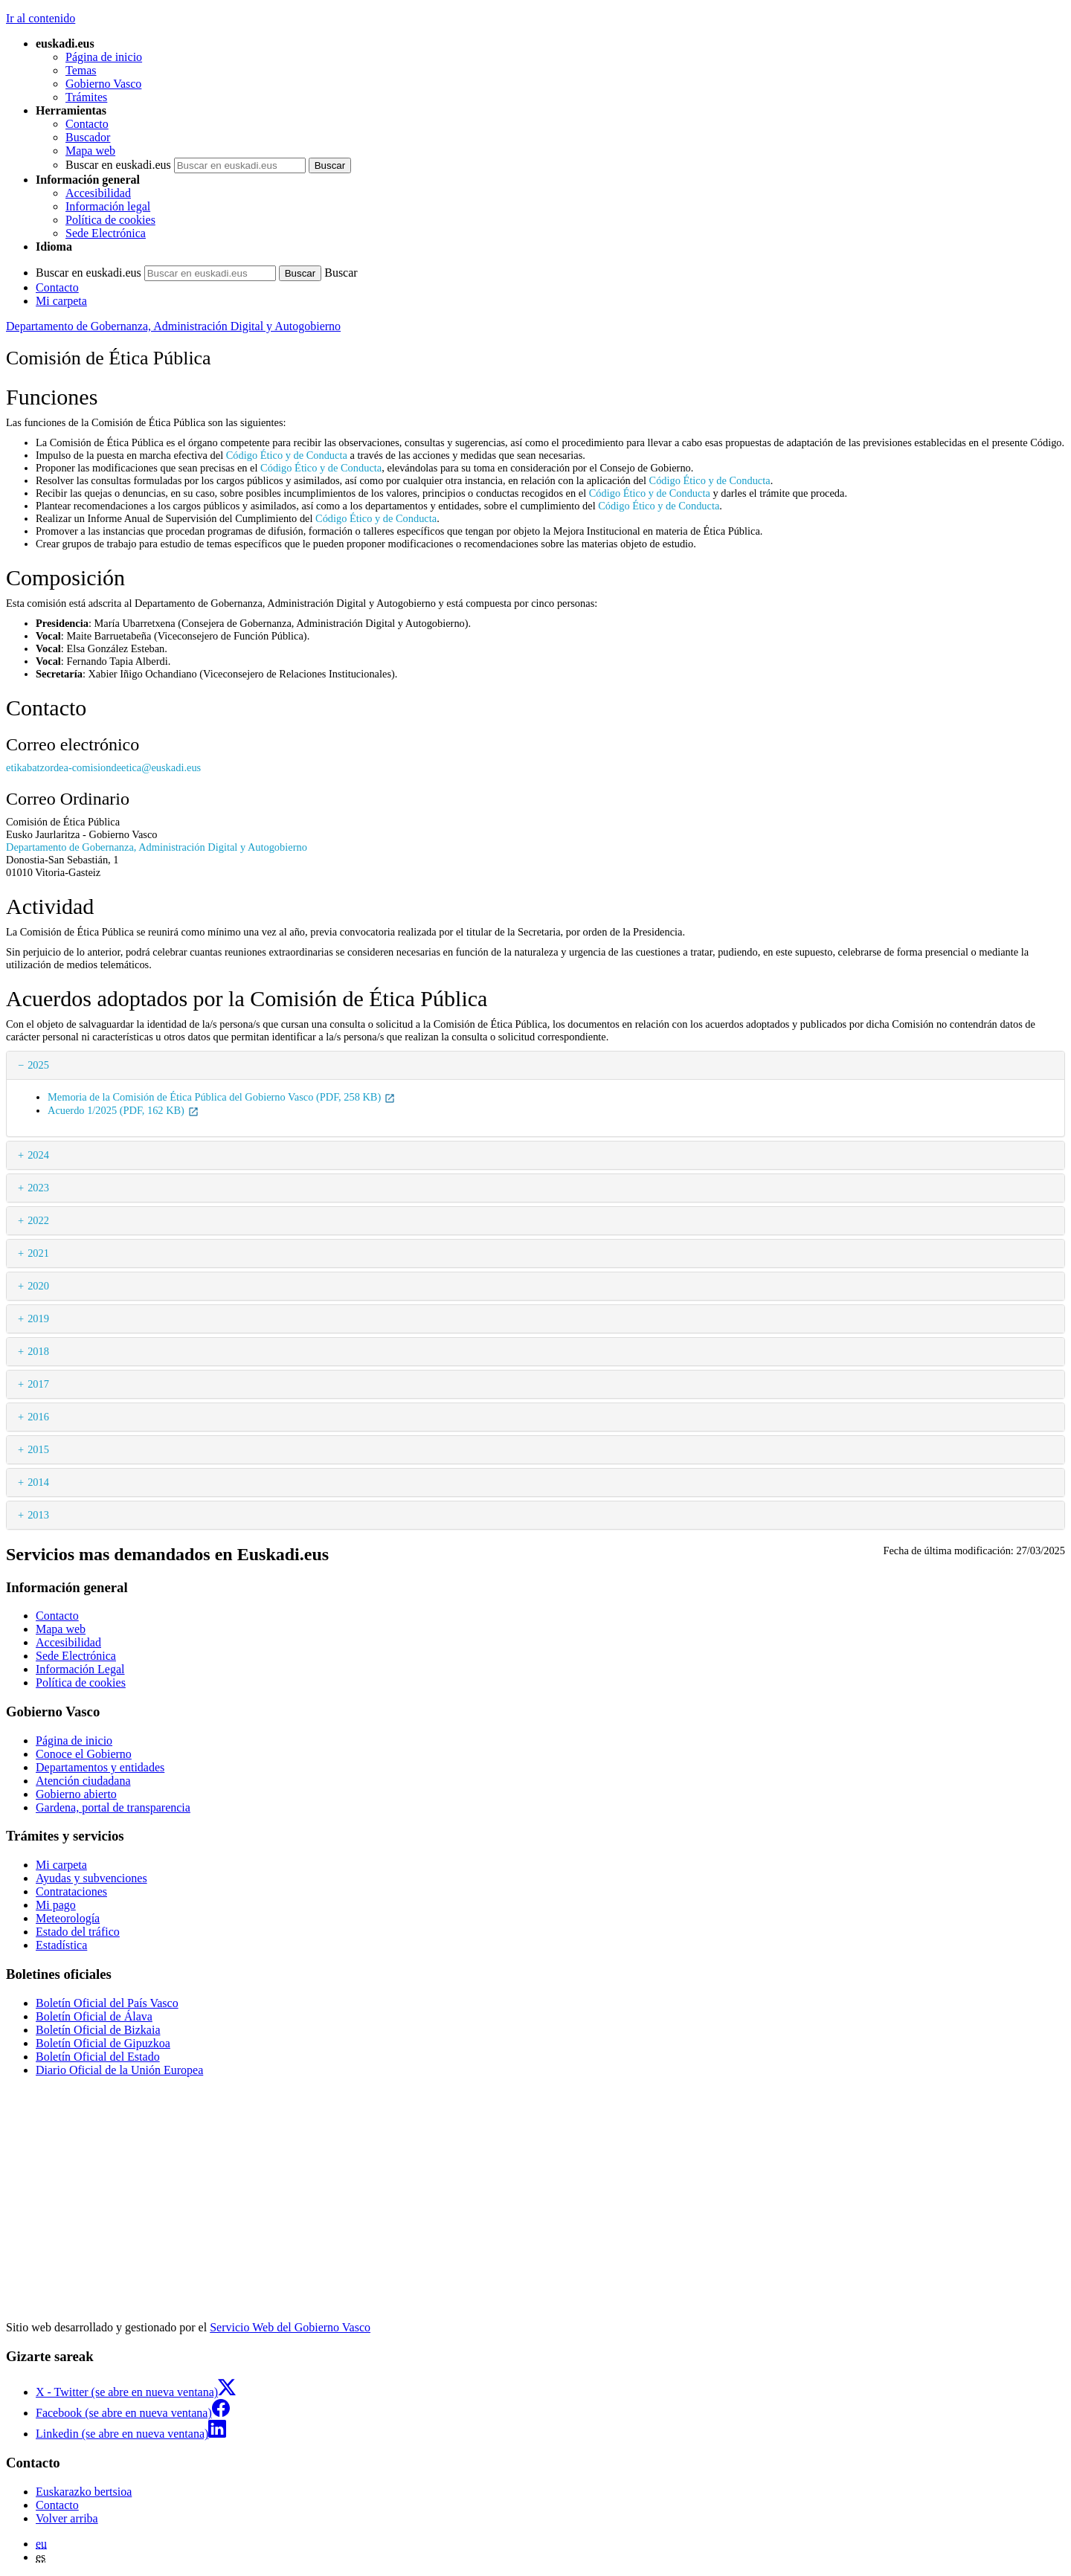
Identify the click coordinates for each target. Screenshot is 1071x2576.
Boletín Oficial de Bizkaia (98, 2029)
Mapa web (90, 150)
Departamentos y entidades (100, 1767)
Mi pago (56, 1905)
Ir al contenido (40, 18)
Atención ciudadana (83, 1780)
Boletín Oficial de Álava (94, 2016)
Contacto (87, 123)
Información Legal (80, 1669)
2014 (38, 1482)
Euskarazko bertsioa (84, 2491)
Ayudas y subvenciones (91, 1878)
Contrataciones (71, 1891)
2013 (38, 1515)
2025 (38, 1065)
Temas (81, 70)
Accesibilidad (98, 193)
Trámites (86, 97)
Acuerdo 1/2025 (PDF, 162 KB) (123, 1110)
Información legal (107, 206)
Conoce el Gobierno (84, 1754)
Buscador (87, 137)
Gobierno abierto (76, 1794)
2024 (38, 1155)
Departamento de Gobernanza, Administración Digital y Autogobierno (173, 326)
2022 (38, 1220)
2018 (38, 1351)
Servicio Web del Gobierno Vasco (290, 2327)
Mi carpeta (61, 300)
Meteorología (68, 1918)
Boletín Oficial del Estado (98, 2056)
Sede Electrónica (105, 233)
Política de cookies (110, 219)
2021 (38, 1253)
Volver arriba (67, 2518)
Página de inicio (103, 57)
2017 (38, 1384)
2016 (38, 1417)
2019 (38, 1318)
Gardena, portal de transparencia (113, 1807)
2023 (38, 1188)
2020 (38, 1286)
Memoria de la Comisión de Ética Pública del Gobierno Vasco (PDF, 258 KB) (222, 1097)
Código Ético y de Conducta (286, 455)
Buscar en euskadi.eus (118, 164)
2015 (38, 1449)
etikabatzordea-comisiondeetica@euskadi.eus (103, 767)
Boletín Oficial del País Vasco (107, 2003)
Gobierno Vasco (103, 83)
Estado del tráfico (78, 1931)
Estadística (61, 1945)
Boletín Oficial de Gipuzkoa (103, 2043)
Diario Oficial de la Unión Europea (119, 2070)
